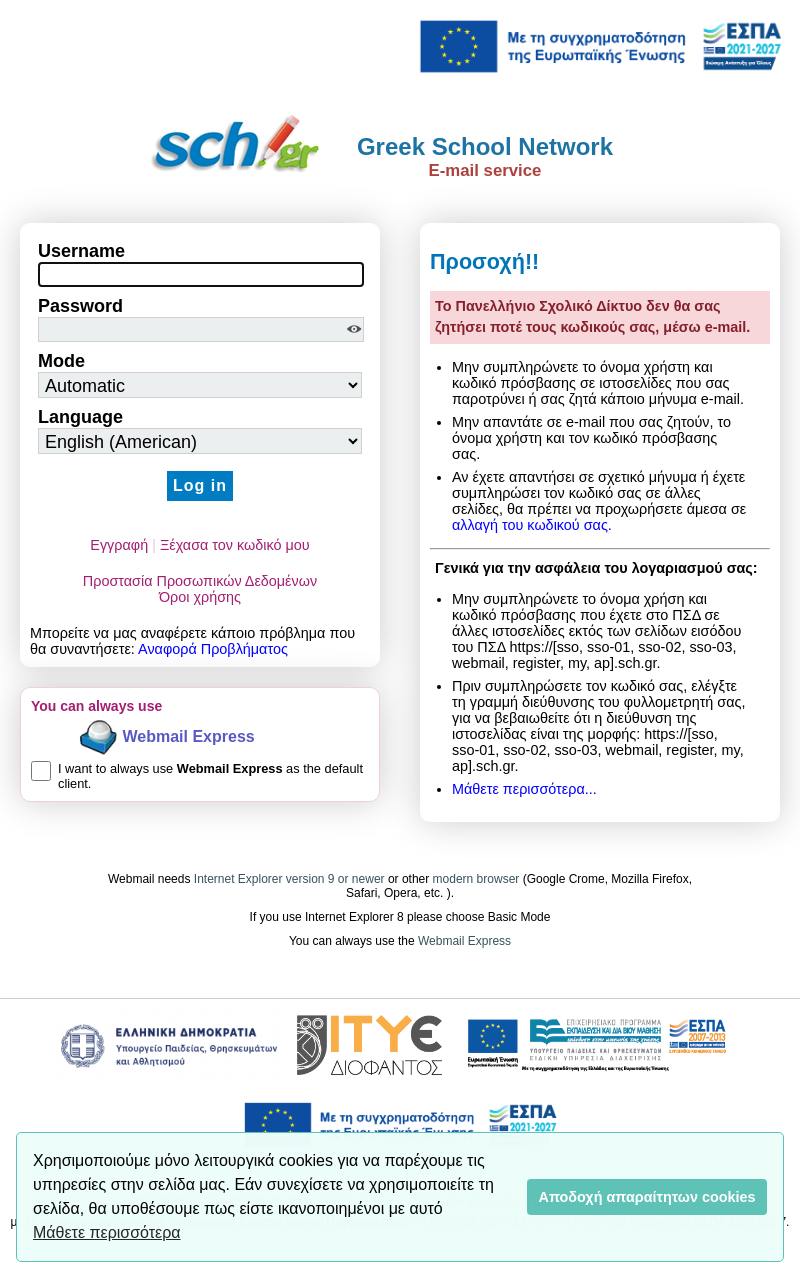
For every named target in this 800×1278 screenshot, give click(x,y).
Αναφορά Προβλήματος (213, 649)
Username (81, 251)
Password (80, 306)
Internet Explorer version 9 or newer (291, 879)
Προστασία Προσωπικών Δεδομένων (200, 581)
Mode (61, 361)
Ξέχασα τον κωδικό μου (235, 545)
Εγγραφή (119, 545)
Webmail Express (189, 736)
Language (80, 417)
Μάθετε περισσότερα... (524, 789)
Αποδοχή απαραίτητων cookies (647, 1197)
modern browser (476, 879)
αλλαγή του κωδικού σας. (532, 525)
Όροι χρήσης (200, 597)
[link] (600, 45)
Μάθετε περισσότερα (107, 1232)
